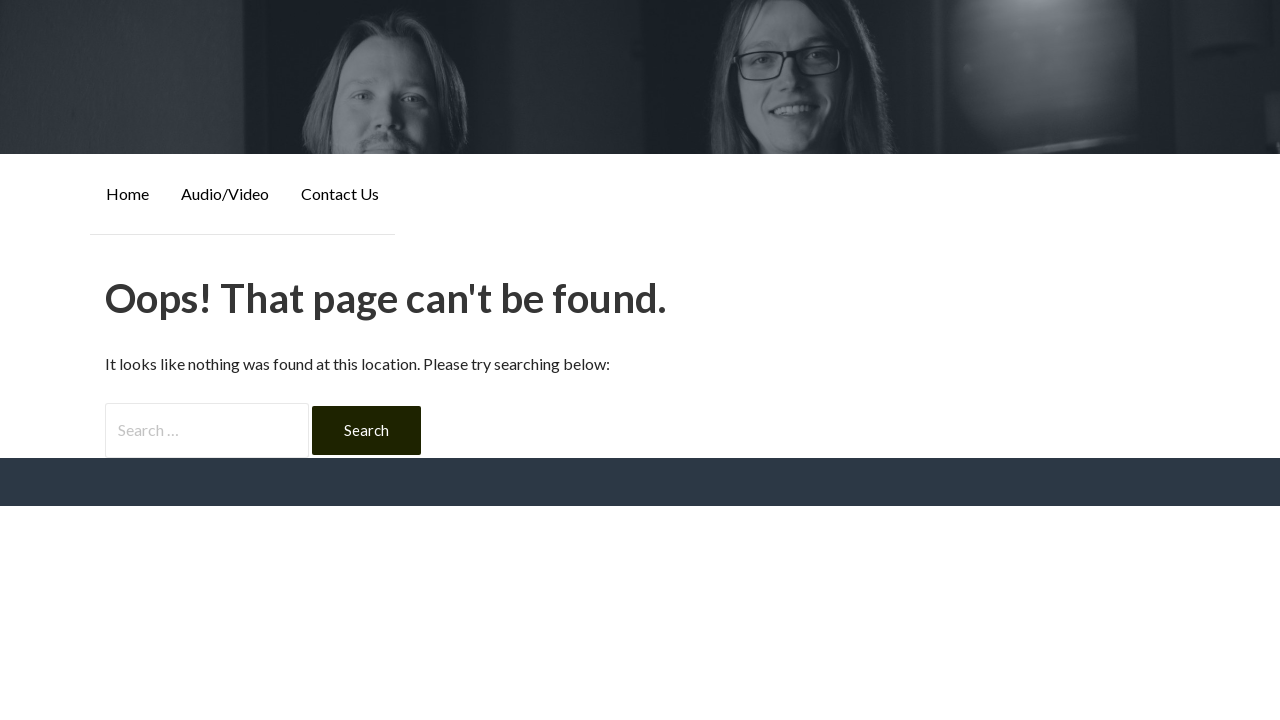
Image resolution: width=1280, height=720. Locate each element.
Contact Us (340, 193)
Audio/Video (225, 193)
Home (127, 193)
